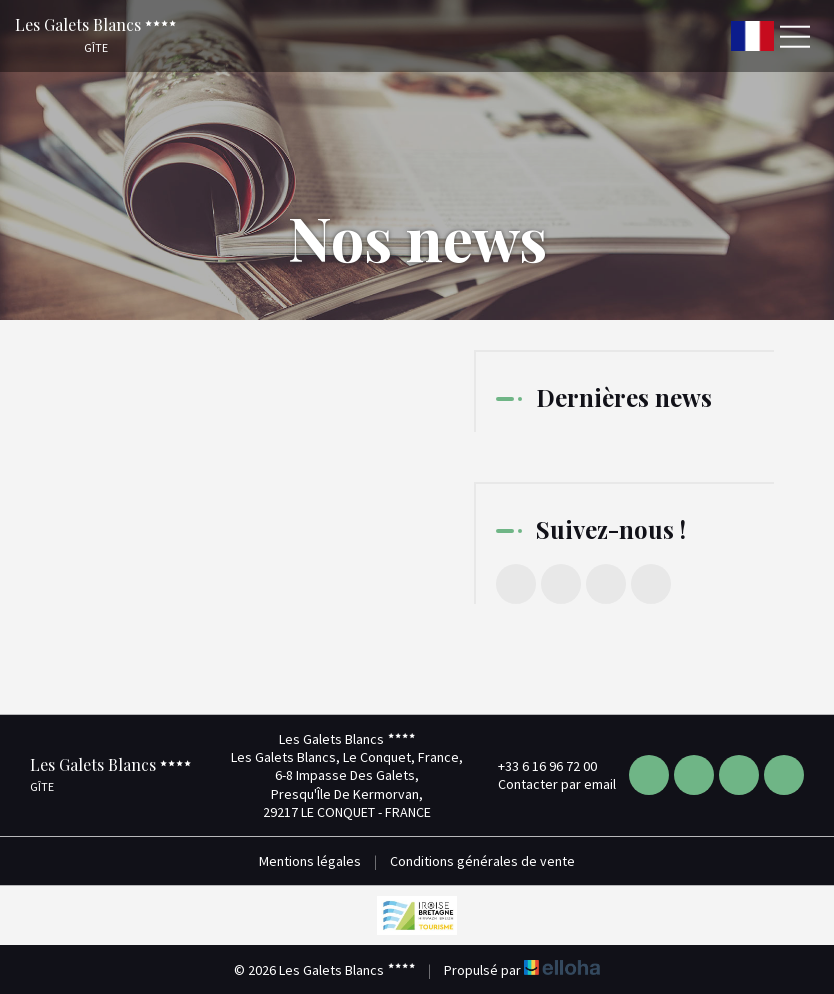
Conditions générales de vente (482, 861)
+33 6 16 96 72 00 (536, 766)
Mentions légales (310, 861)
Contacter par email (545, 784)
